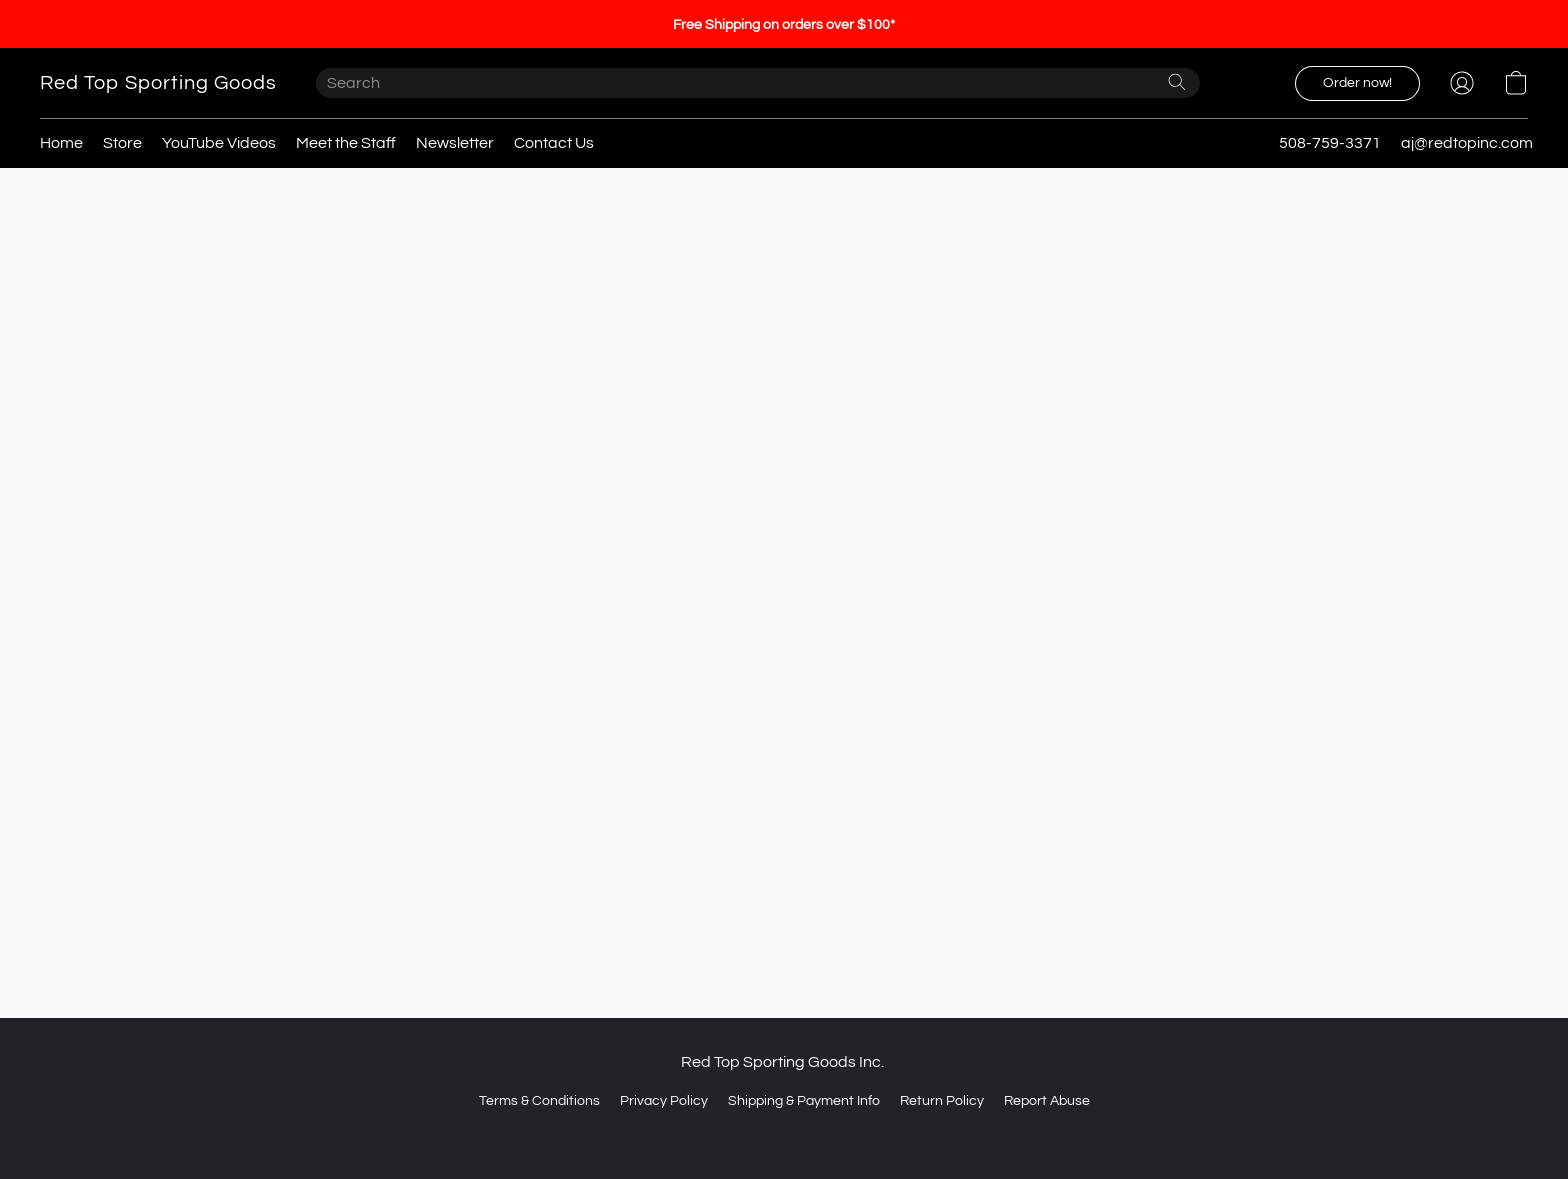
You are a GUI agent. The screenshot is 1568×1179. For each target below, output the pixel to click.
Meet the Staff (346, 143)
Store (122, 143)
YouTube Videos (219, 143)
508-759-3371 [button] (1330, 143)
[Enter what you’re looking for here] (758, 83)
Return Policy (942, 1101)
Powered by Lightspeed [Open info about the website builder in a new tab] (784, 1136)
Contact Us (554, 143)
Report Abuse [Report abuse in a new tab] (1047, 1101)
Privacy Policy (664, 1101)
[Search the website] (1177, 82)
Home (61, 143)
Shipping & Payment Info (804, 1101)
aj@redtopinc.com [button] (1467, 143)
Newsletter (455, 143)
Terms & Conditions (539, 1101)
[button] (158, 83)
